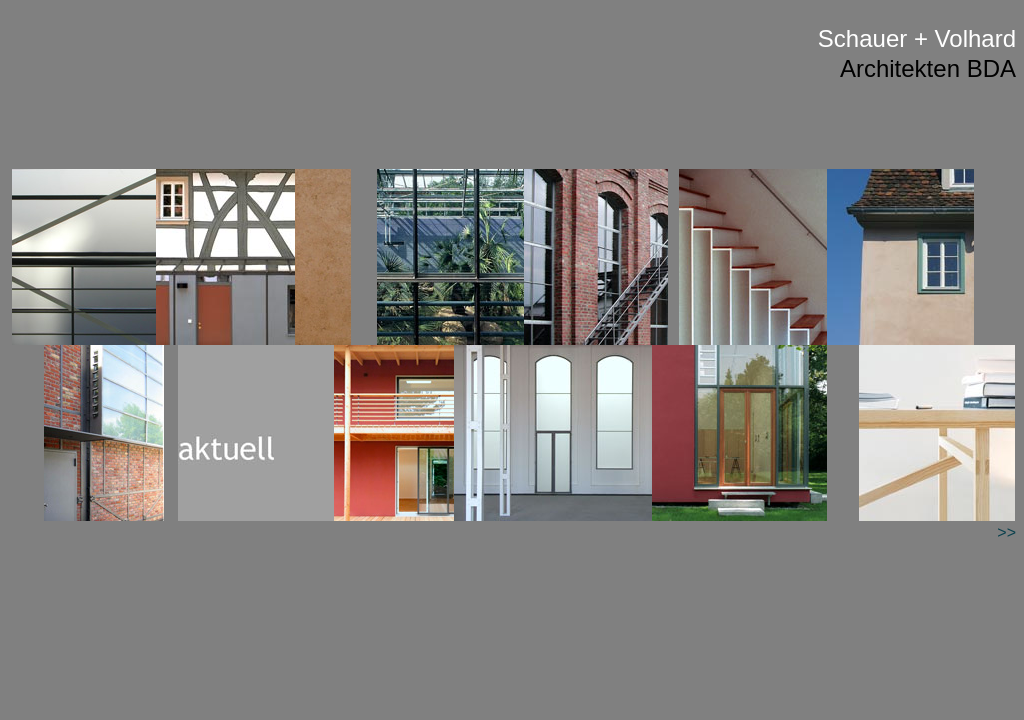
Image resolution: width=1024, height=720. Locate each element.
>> (1006, 532)
